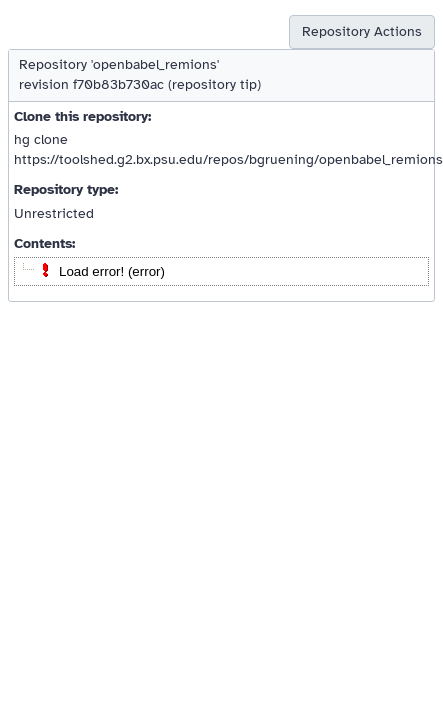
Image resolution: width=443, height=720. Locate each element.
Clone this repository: (82, 116)
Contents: (44, 243)
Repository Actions (362, 31)
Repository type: (66, 189)
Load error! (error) (112, 271)
